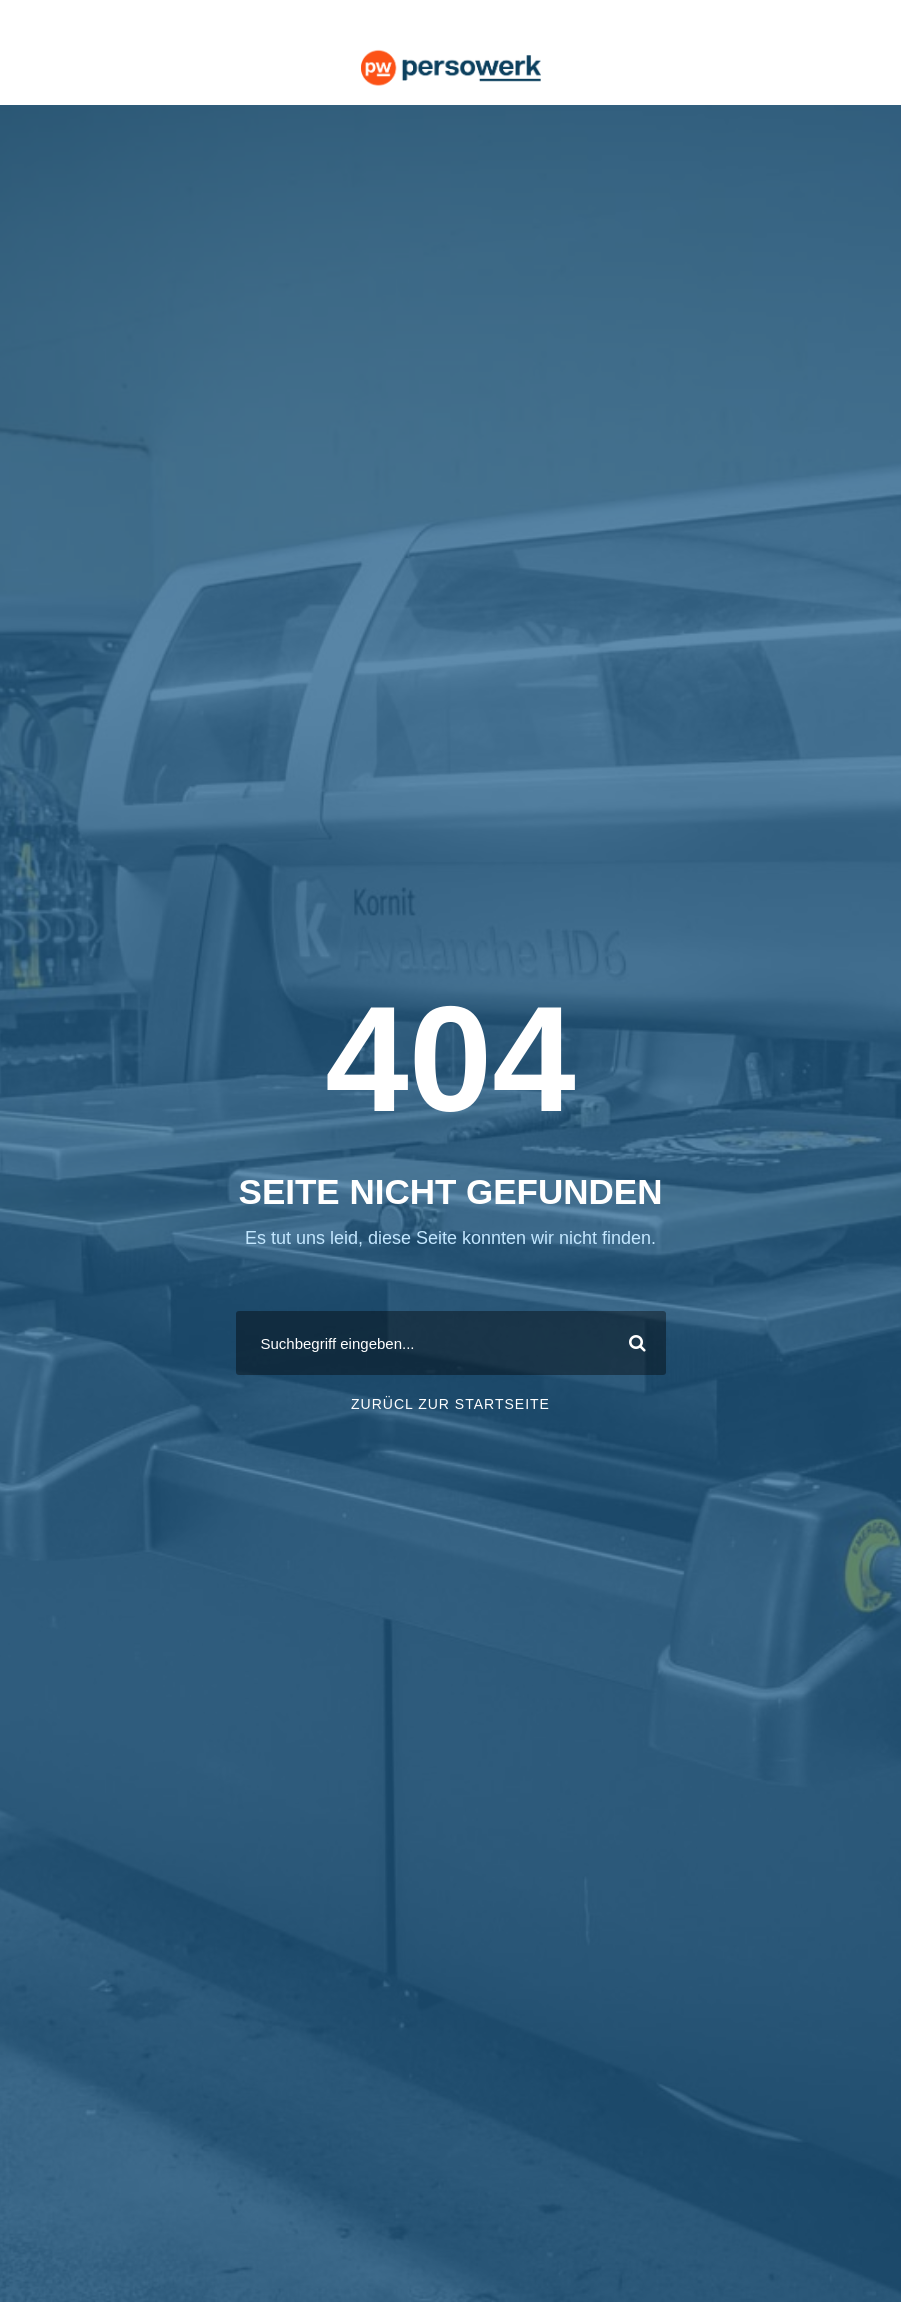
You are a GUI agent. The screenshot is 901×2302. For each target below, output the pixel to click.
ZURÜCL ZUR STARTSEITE (450, 1404)
